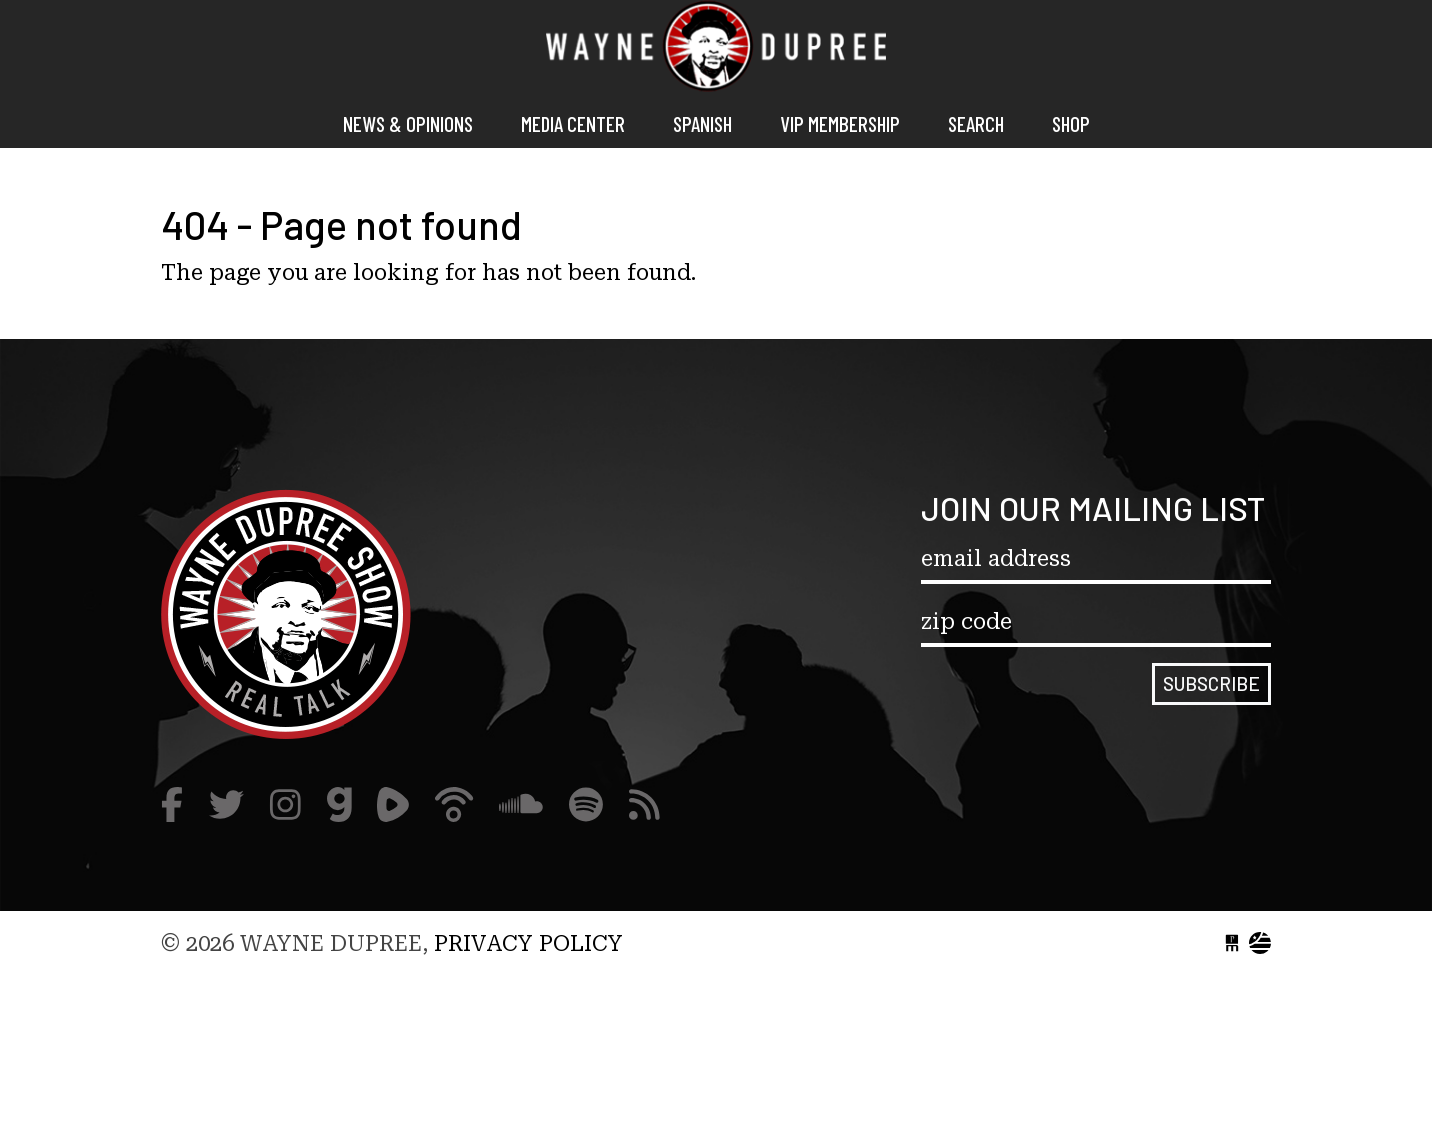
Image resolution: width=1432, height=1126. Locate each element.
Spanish (702, 123)
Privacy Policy (528, 943)
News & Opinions (408, 123)
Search (976, 123)
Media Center (573, 123)
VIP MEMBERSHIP (840, 123)
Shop (1071, 123)
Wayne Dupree (716, 50)
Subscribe (1211, 683)
